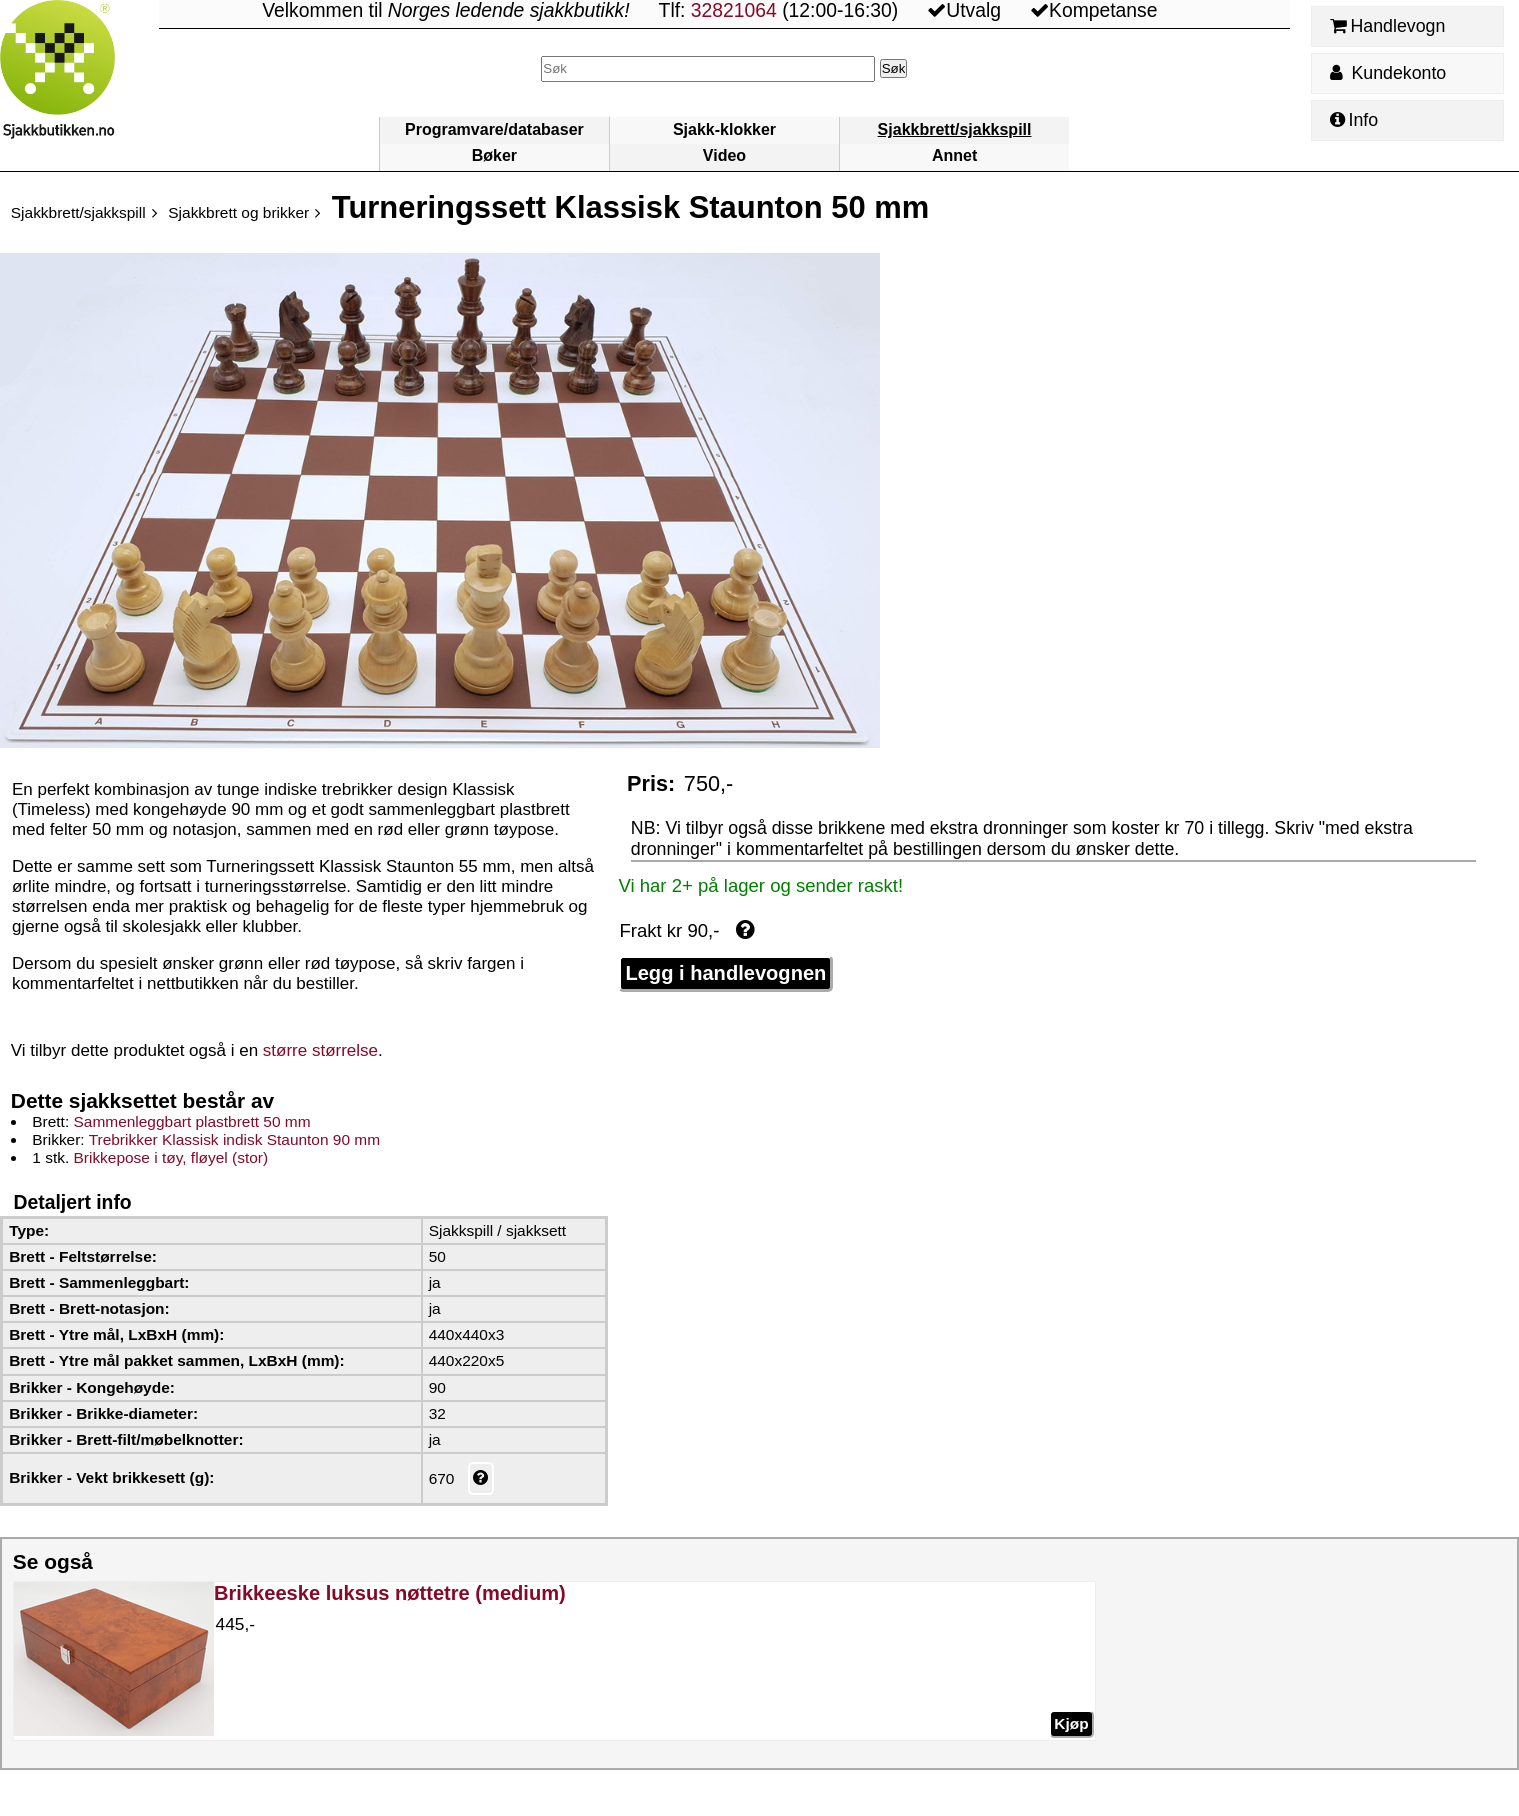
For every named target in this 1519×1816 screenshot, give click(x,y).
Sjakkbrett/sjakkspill (955, 129)
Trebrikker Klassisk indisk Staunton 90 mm (234, 1139)
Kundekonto (1388, 73)
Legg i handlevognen (725, 973)
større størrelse (320, 1050)
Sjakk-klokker (724, 129)
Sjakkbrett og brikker (238, 212)
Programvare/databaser (494, 129)
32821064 (734, 10)
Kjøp (1071, 1723)
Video (724, 155)
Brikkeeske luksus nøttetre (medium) (390, 1593)
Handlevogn (1387, 26)
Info (1354, 120)
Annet (954, 155)
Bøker (494, 155)
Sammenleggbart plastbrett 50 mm (192, 1121)
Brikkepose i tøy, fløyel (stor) (171, 1157)
